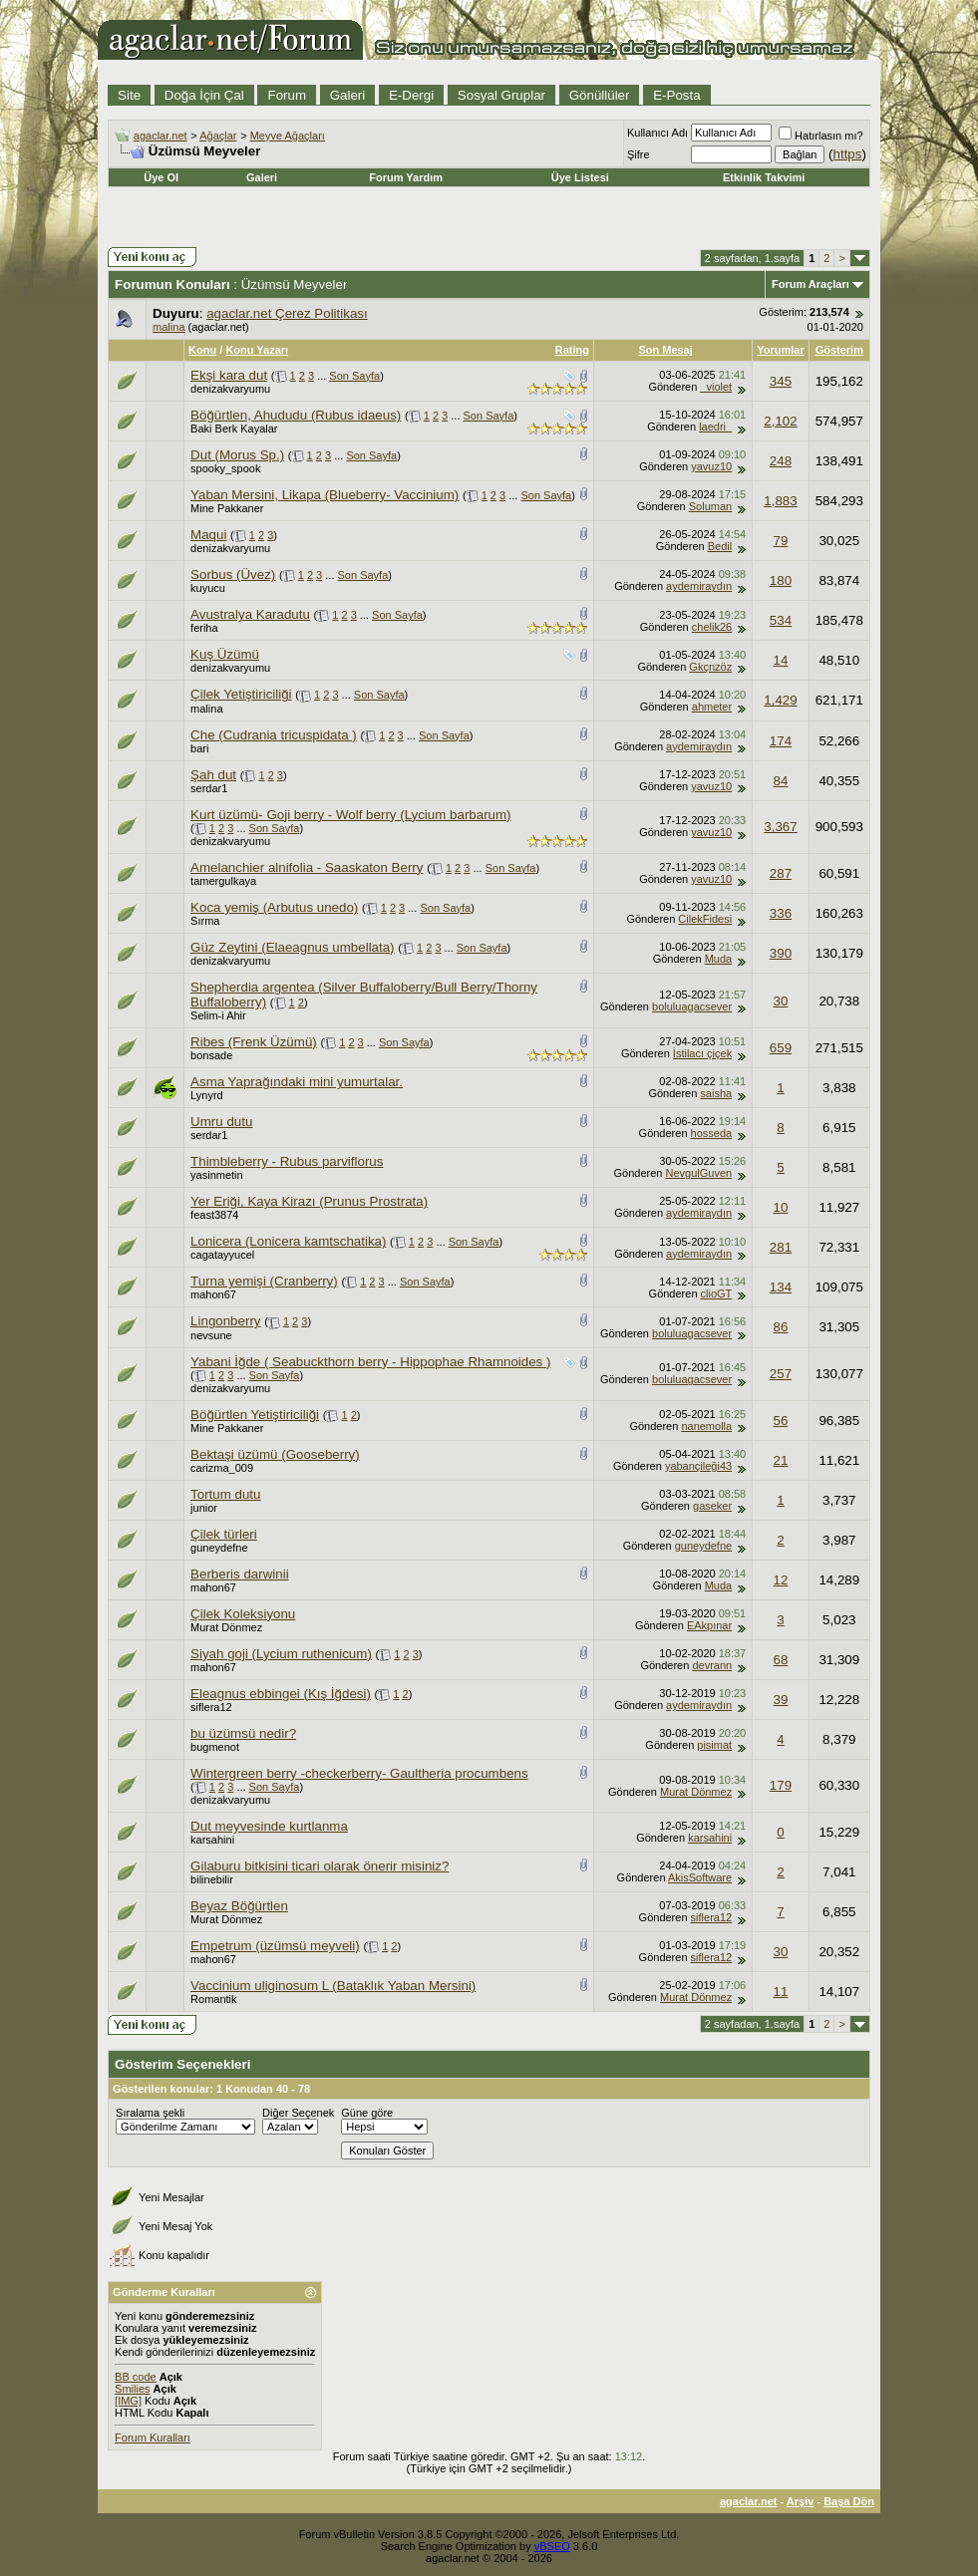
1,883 (780, 500)
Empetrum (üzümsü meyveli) (275, 1945)
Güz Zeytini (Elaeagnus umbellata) (292, 947)
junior (203, 1508)
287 (781, 873)
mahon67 (213, 1294)
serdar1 (208, 788)
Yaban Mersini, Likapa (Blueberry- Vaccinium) (324, 494)
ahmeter (712, 707)
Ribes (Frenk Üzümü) (253, 1041)
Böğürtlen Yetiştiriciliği (254, 1414)
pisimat (714, 1745)
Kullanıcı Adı (657, 133)
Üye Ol (161, 177)
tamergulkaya (223, 881)
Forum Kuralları (152, 2437)
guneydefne (219, 1548)
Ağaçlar (217, 136)
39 (781, 1699)
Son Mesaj (665, 350)
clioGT (717, 1293)
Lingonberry (225, 1320)
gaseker (712, 1506)
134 (781, 1287)
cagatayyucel (222, 1255)
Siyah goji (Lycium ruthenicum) (281, 1653)
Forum (286, 95)
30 (781, 1001)
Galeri (348, 95)
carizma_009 (221, 1468)
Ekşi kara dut (228, 375)
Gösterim (839, 350)
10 (781, 1207)
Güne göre (367, 2113)
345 (781, 381)
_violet (716, 387)
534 (781, 620)
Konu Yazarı (256, 350)
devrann (712, 1665)
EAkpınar (709, 1625)
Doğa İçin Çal (204, 95)
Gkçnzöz (710, 667)
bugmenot (214, 1747)
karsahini (212, 1840)
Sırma (204, 921)
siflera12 (211, 1707)
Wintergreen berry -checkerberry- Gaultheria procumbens (359, 1773)
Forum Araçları (810, 284)
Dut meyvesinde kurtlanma (269, 1826)
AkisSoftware (700, 1877)
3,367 (780, 826)
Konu (202, 350)
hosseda (712, 1133)
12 (781, 1580)
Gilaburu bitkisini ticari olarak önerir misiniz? (319, 1866)
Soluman (710, 506)
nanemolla (706, 1426)
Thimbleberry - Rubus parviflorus (286, 1161)
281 (781, 1247)
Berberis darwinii (239, 1574)
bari (199, 748)
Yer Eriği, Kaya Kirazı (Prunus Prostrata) (309, 1201)
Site (129, 95)
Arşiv (801, 2501)
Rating (572, 350)
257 (781, 1373)
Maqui (208, 534)
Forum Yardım (406, 177)
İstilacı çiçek (702, 1053)
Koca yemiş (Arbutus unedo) (274, 907)
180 (781, 580)
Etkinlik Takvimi (764, 177)
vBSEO (552, 2546)
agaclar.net (160, 136)
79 (781, 540)
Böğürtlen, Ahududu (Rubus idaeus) (295, 415)
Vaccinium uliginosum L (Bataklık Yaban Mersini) (333, 1985)
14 (781, 660)
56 (781, 1420)
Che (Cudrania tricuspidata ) (273, 734)
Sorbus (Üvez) (232, 574)
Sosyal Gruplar (501, 95)
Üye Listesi (580, 177)
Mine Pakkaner (226, 508)
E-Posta (676, 95)
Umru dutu (221, 1121)
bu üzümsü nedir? (243, 1733)
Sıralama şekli (150, 2113)
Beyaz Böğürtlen (239, 1905)
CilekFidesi (705, 919)
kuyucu (207, 588)
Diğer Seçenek (298, 2113)
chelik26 (712, 627)
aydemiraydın (699, 586)
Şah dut (213, 774)
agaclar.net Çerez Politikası (287, 313)
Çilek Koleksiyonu (242, 1613)
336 (781, 913)
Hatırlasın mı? (820, 136)
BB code (136, 2377)
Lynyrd (206, 1095)
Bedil (720, 546)
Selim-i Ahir (218, 1015)
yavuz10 (711, 466)
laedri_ (715, 426)
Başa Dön (848, 2501)
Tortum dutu (225, 1494)
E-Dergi (411, 95)
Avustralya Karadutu (250, 614)
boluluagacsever (692, 1006)
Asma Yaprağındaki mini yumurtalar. (296, 1081)
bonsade (211, 1055)
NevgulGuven (699, 1173)
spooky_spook (225, 468)
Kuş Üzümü (224, 654)
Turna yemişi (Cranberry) (264, 1281)
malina (168, 327)
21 (781, 1460)
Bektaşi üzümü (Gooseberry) (275, 1454)
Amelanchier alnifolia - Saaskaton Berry (306, 867)
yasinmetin (216, 1175)
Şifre (638, 154)
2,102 (780, 421)
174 (781, 740)
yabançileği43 (698, 1466)
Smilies (132, 2389)
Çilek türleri (223, 1534)
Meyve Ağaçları (287, 136)
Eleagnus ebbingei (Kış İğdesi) (280, 1693)
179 (781, 1785)
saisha (716, 1093)
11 (781, 1991)
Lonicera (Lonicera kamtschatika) (288, 1241)
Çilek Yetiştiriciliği (240, 694)
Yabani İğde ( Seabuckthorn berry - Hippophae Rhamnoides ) (370, 1361)
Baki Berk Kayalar (233, 428)
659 (781, 1047)
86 (781, 1326)
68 (781, 1659)
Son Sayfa (354, 376)
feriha (204, 628)
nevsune (211, 1335)
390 (781, 953)
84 (781, 780)
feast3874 (214, 1215)
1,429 (780, 700)
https (847, 153)
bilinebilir (211, 1879)
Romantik (213, 1999)
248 (781, 460)
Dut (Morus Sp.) (237, 454)
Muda (719, 959)
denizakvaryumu (230, 389)
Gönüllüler (599, 95)
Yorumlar (780, 350)
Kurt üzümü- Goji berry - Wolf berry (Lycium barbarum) (350, 814)
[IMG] (128, 2401)
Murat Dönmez (226, 1627)
